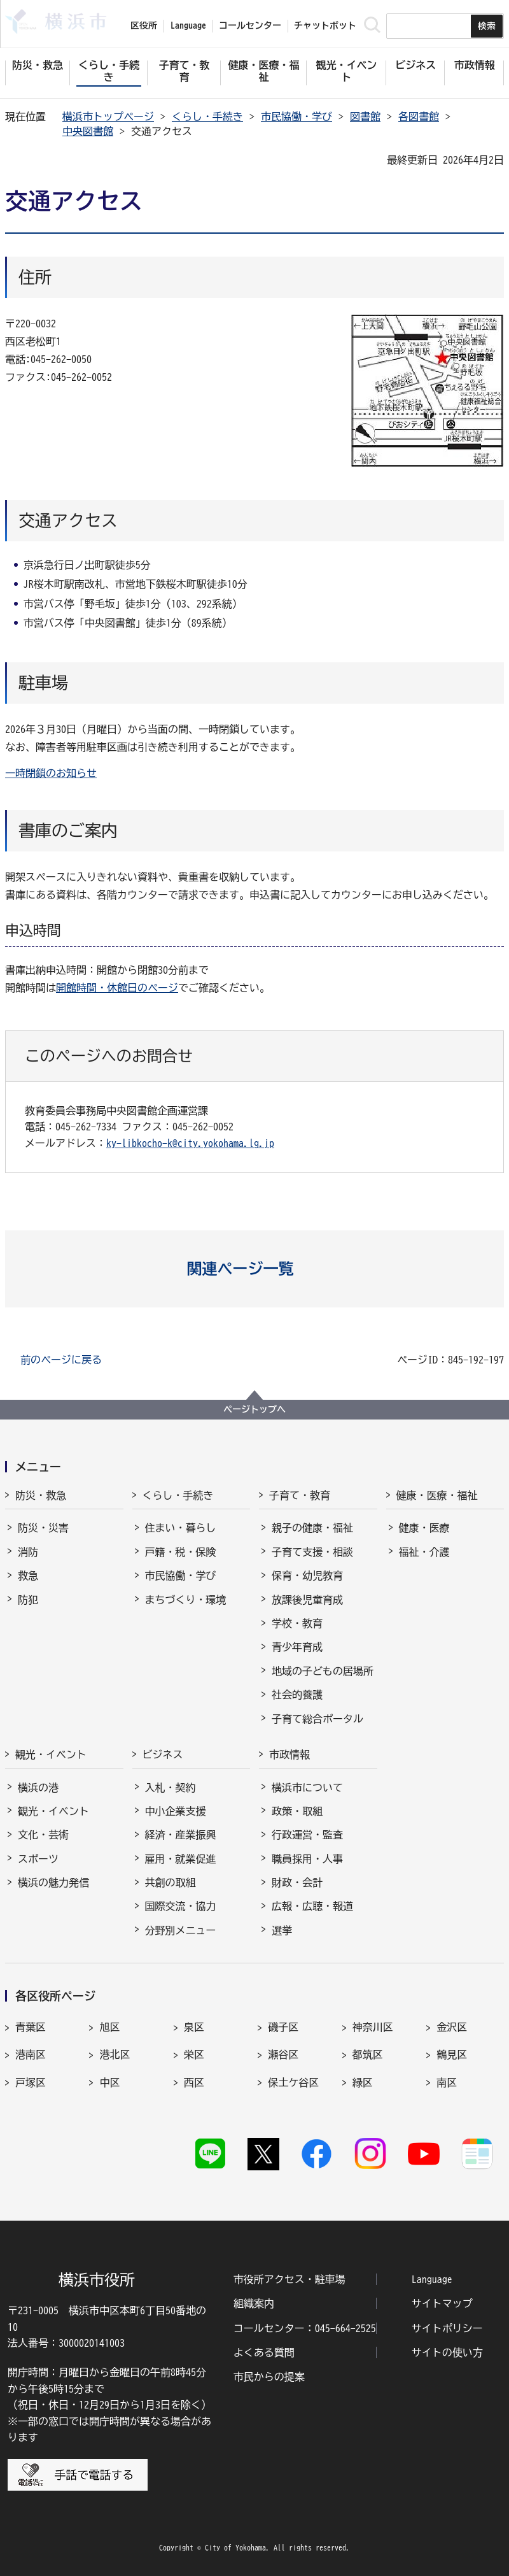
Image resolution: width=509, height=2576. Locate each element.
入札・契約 (170, 1788)
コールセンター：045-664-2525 (305, 2328)
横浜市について (307, 1788)
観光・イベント (51, 1754)
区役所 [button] (143, 25)
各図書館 (418, 116)
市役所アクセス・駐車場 (289, 2279)
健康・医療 (424, 1528)
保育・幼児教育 (307, 1575)
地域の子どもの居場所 (322, 1671)
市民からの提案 (269, 2377)
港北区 (114, 2054)
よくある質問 (264, 2352)
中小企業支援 (175, 1811)
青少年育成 (297, 1647)
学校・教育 (297, 1623)
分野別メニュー (180, 1930)
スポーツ (38, 1859)
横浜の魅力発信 (53, 1882)
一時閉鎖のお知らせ (51, 773)
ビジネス (163, 1754)
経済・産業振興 (180, 1835)
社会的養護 (297, 1695)
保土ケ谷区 (293, 2082)
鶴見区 (451, 2054)
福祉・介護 (424, 1552)
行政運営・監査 (307, 1835)
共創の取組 (170, 1882)
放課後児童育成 (307, 1600)
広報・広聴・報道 (312, 1906)
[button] (255, 1268)
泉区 (194, 2027)
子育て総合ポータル (317, 1719)
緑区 (362, 2082)
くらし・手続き (207, 116)
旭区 (109, 2027)
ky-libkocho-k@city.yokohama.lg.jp (190, 1143)
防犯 (28, 1600)
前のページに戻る (61, 1360)
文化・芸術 (43, 1835)
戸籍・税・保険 (180, 1552)
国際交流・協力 (180, 1906)
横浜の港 (38, 1788)
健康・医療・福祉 (437, 1495)
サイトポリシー (447, 2328)
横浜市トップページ (108, 116)
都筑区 (367, 2054)
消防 (28, 1552)
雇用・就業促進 (180, 1859)
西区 (194, 2082)
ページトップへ (254, 1409)
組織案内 (254, 2303)
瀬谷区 (283, 2054)
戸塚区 (30, 2082)
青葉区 (30, 2027)
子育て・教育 (299, 1495)
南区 (446, 2082)
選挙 (282, 1930)
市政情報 (289, 1754)
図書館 (365, 116)
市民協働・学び (296, 116)
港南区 (30, 2054)
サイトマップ (442, 2303)
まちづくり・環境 (186, 1600)
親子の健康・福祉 (312, 1528)
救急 (28, 1575)
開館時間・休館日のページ (117, 988)
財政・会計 (297, 1882)
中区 (109, 2082)
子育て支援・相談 (312, 1552)
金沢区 (451, 2027)
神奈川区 (372, 2027)
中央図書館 (87, 131)
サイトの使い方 (447, 2352)
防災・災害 (43, 1528)
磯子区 (283, 2027)
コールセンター (250, 25)
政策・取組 (297, 1811)
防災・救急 (40, 1495)
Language (432, 2279)
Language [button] (188, 25)
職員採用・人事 (307, 1859)
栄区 (194, 2054)
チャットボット (325, 25)
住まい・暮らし (180, 1528)
